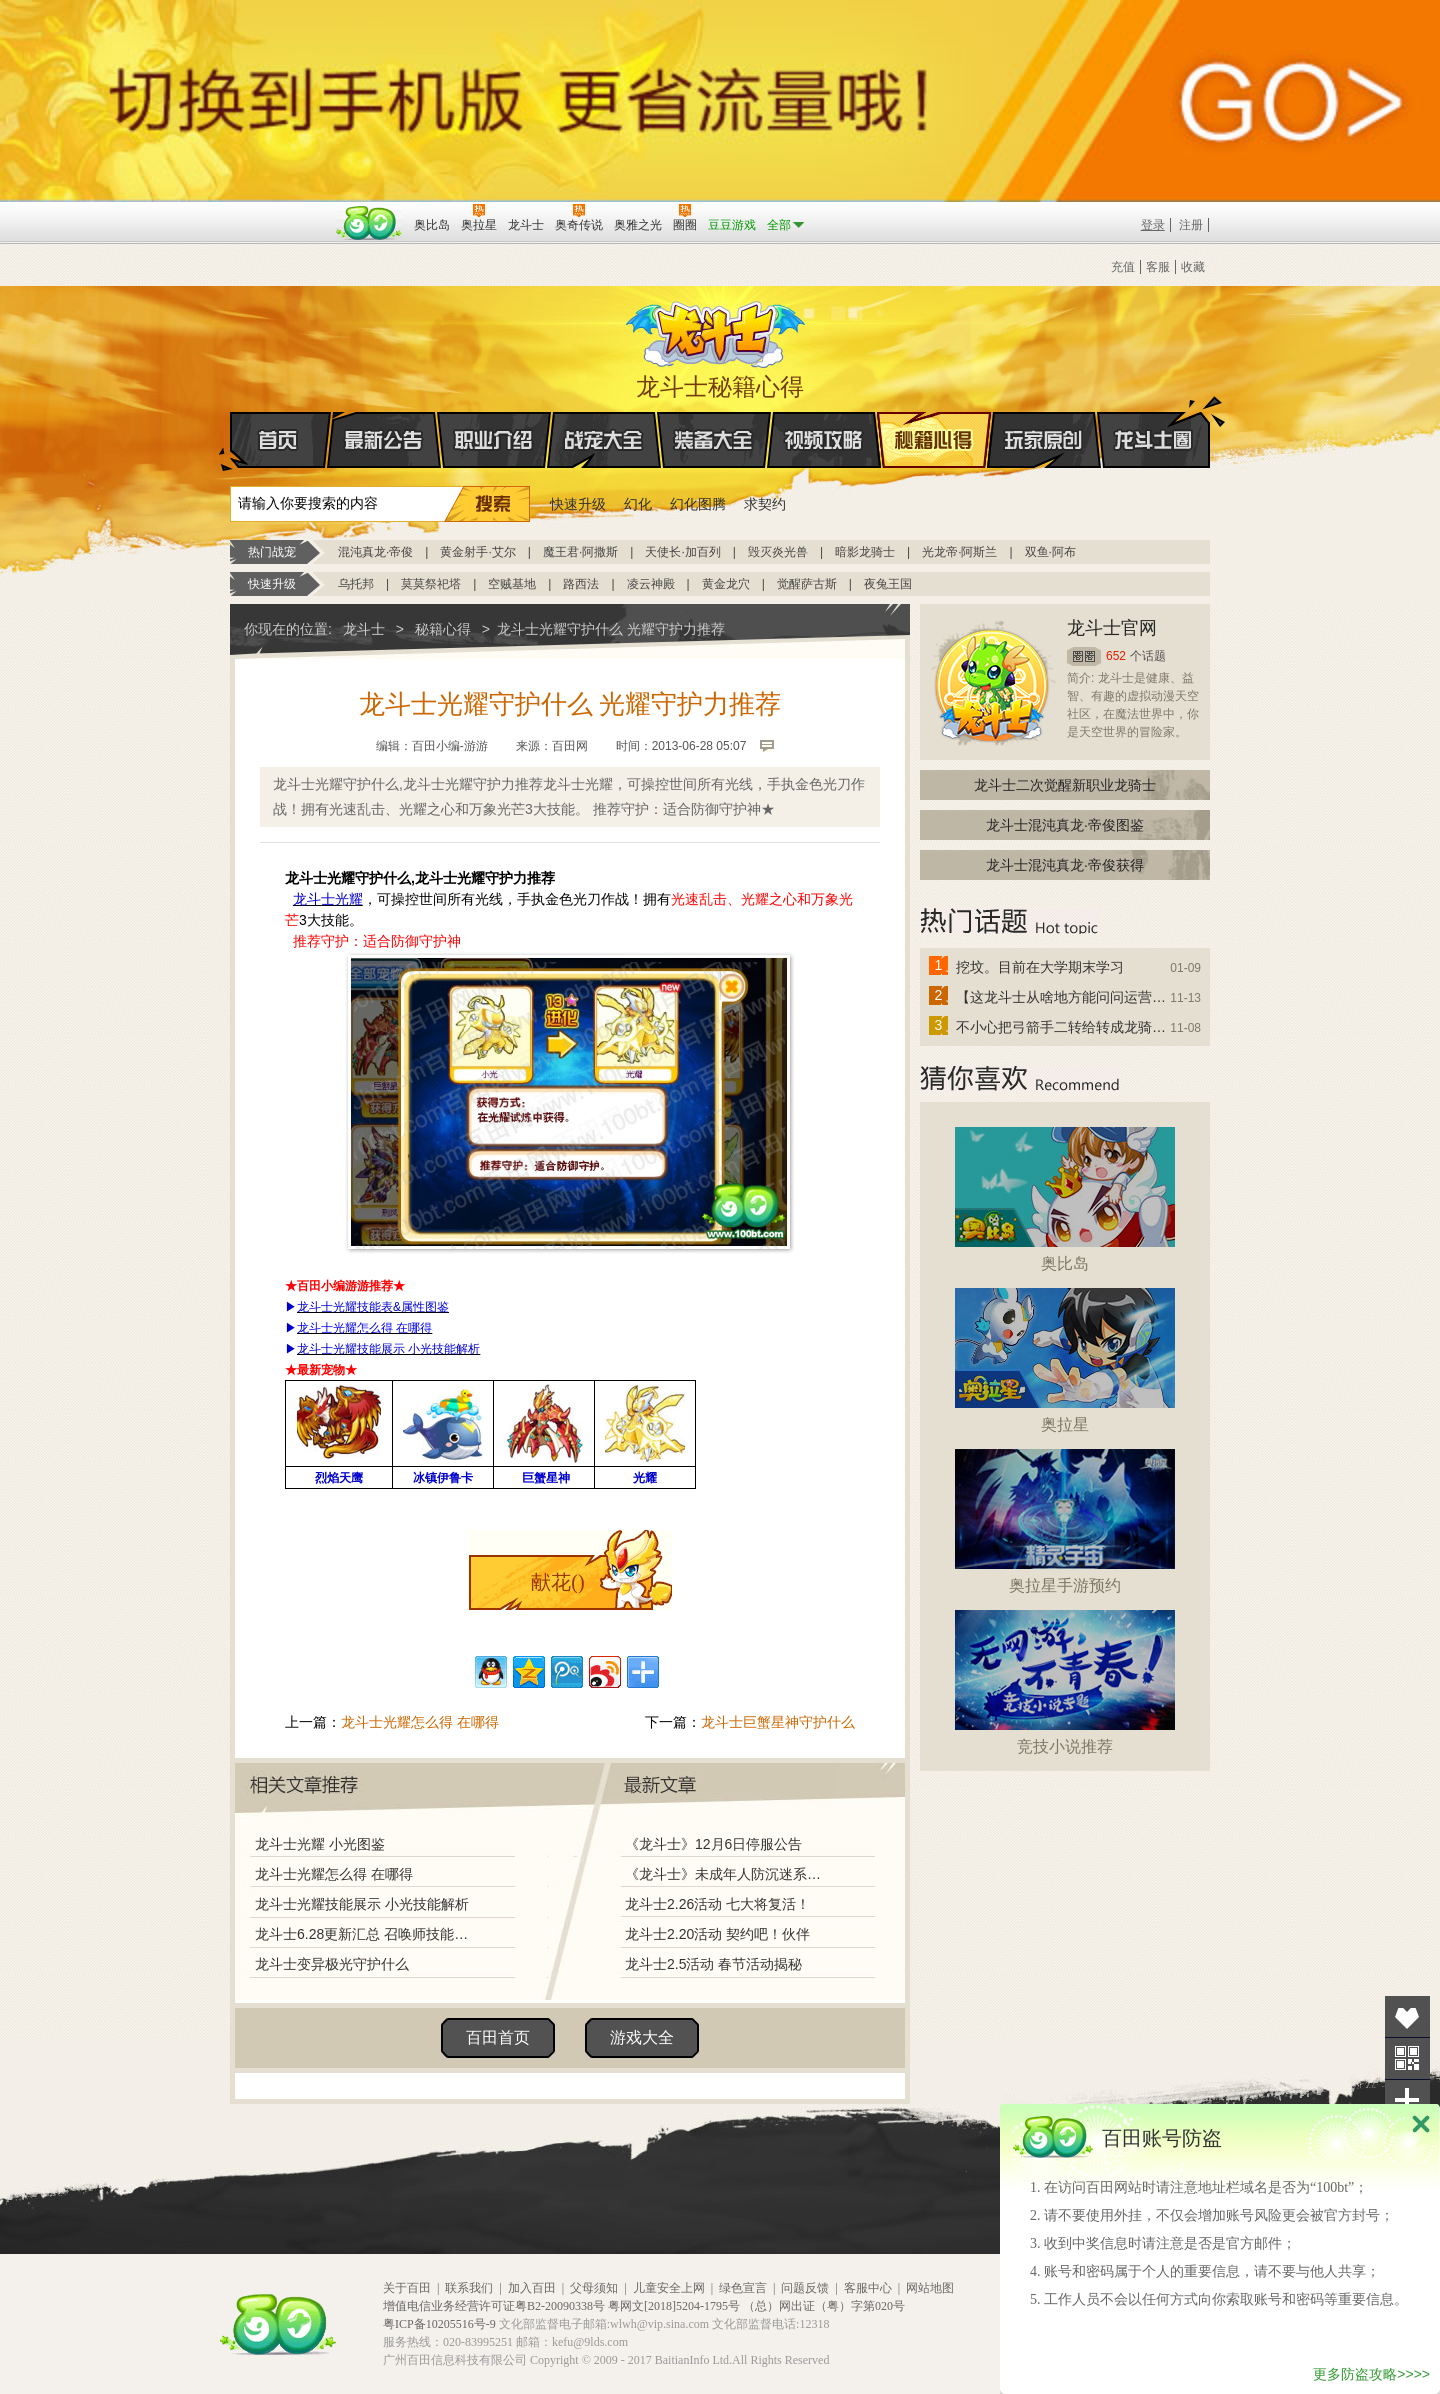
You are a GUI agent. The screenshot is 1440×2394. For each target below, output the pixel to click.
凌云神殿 (651, 584)
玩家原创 (1044, 440)
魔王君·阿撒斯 (580, 552)
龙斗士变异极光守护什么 (332, 1964)
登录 (1153, 225)
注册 (1191, 225)
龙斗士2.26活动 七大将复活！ (717, 1904)
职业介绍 (494, 440)
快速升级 (578, 504)
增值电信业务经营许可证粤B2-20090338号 (494, 2306)
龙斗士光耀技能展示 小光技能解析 (362, 1904)
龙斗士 (717, 330)
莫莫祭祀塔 (431, 584)
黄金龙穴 (726, 584)
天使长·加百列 (682, 552)
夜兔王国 (888, 584)
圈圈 (1084, 656)
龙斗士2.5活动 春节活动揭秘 (713, 1964)
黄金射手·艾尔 (477, 552)
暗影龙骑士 (865, 552)
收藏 (1193, 267)
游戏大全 (642, 2037)
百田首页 (498, 2037)
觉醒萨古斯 (807, 584)
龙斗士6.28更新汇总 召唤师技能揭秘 (367, 1934)
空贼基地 (512, 584)
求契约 (765, 504)
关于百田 (407, 2288)
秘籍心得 (934, 440)
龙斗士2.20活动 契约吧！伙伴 (717, 1934)
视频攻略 (824, 440)
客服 (1158, 267)
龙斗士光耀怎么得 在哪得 (364, 1328)
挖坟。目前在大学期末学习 (1040, 967)
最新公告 (384, 440)
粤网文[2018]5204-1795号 (674, 2306)
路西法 (581, 584)
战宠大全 (604, 440)
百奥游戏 (280, 211)
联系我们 (469, 2288)
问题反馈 (805, 2288)
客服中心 (868, 2288)
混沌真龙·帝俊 (375, 552)
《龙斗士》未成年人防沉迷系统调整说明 (729, 1874)
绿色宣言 (743, 2288)
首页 (231, 441)
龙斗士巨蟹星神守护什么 (778, 1722)
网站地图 (930, 2288)
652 (1116, 656)
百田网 (369, 223)
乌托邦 (356, 584)
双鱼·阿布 (1050, 552)
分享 (1407, 2100)
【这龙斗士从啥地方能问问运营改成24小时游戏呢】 (1062, 997)
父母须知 (594, 2288)
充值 (1123, 267)
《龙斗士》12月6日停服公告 (713, 1844)
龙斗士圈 (1153, 421)
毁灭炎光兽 (778, 552)
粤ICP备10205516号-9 (439, 2324)
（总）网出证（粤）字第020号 (824, 2306)
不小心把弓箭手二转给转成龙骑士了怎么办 (1062, 1027)
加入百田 (532, 2288)
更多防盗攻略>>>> (1371, 2374)
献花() (557, 1582)
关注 (1407, 2058)
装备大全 (714, 440)
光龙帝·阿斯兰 (959, 552)
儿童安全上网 (669, 2288)
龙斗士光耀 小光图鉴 (320, 1844)
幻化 (638, 504)
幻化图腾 (698, 504)
